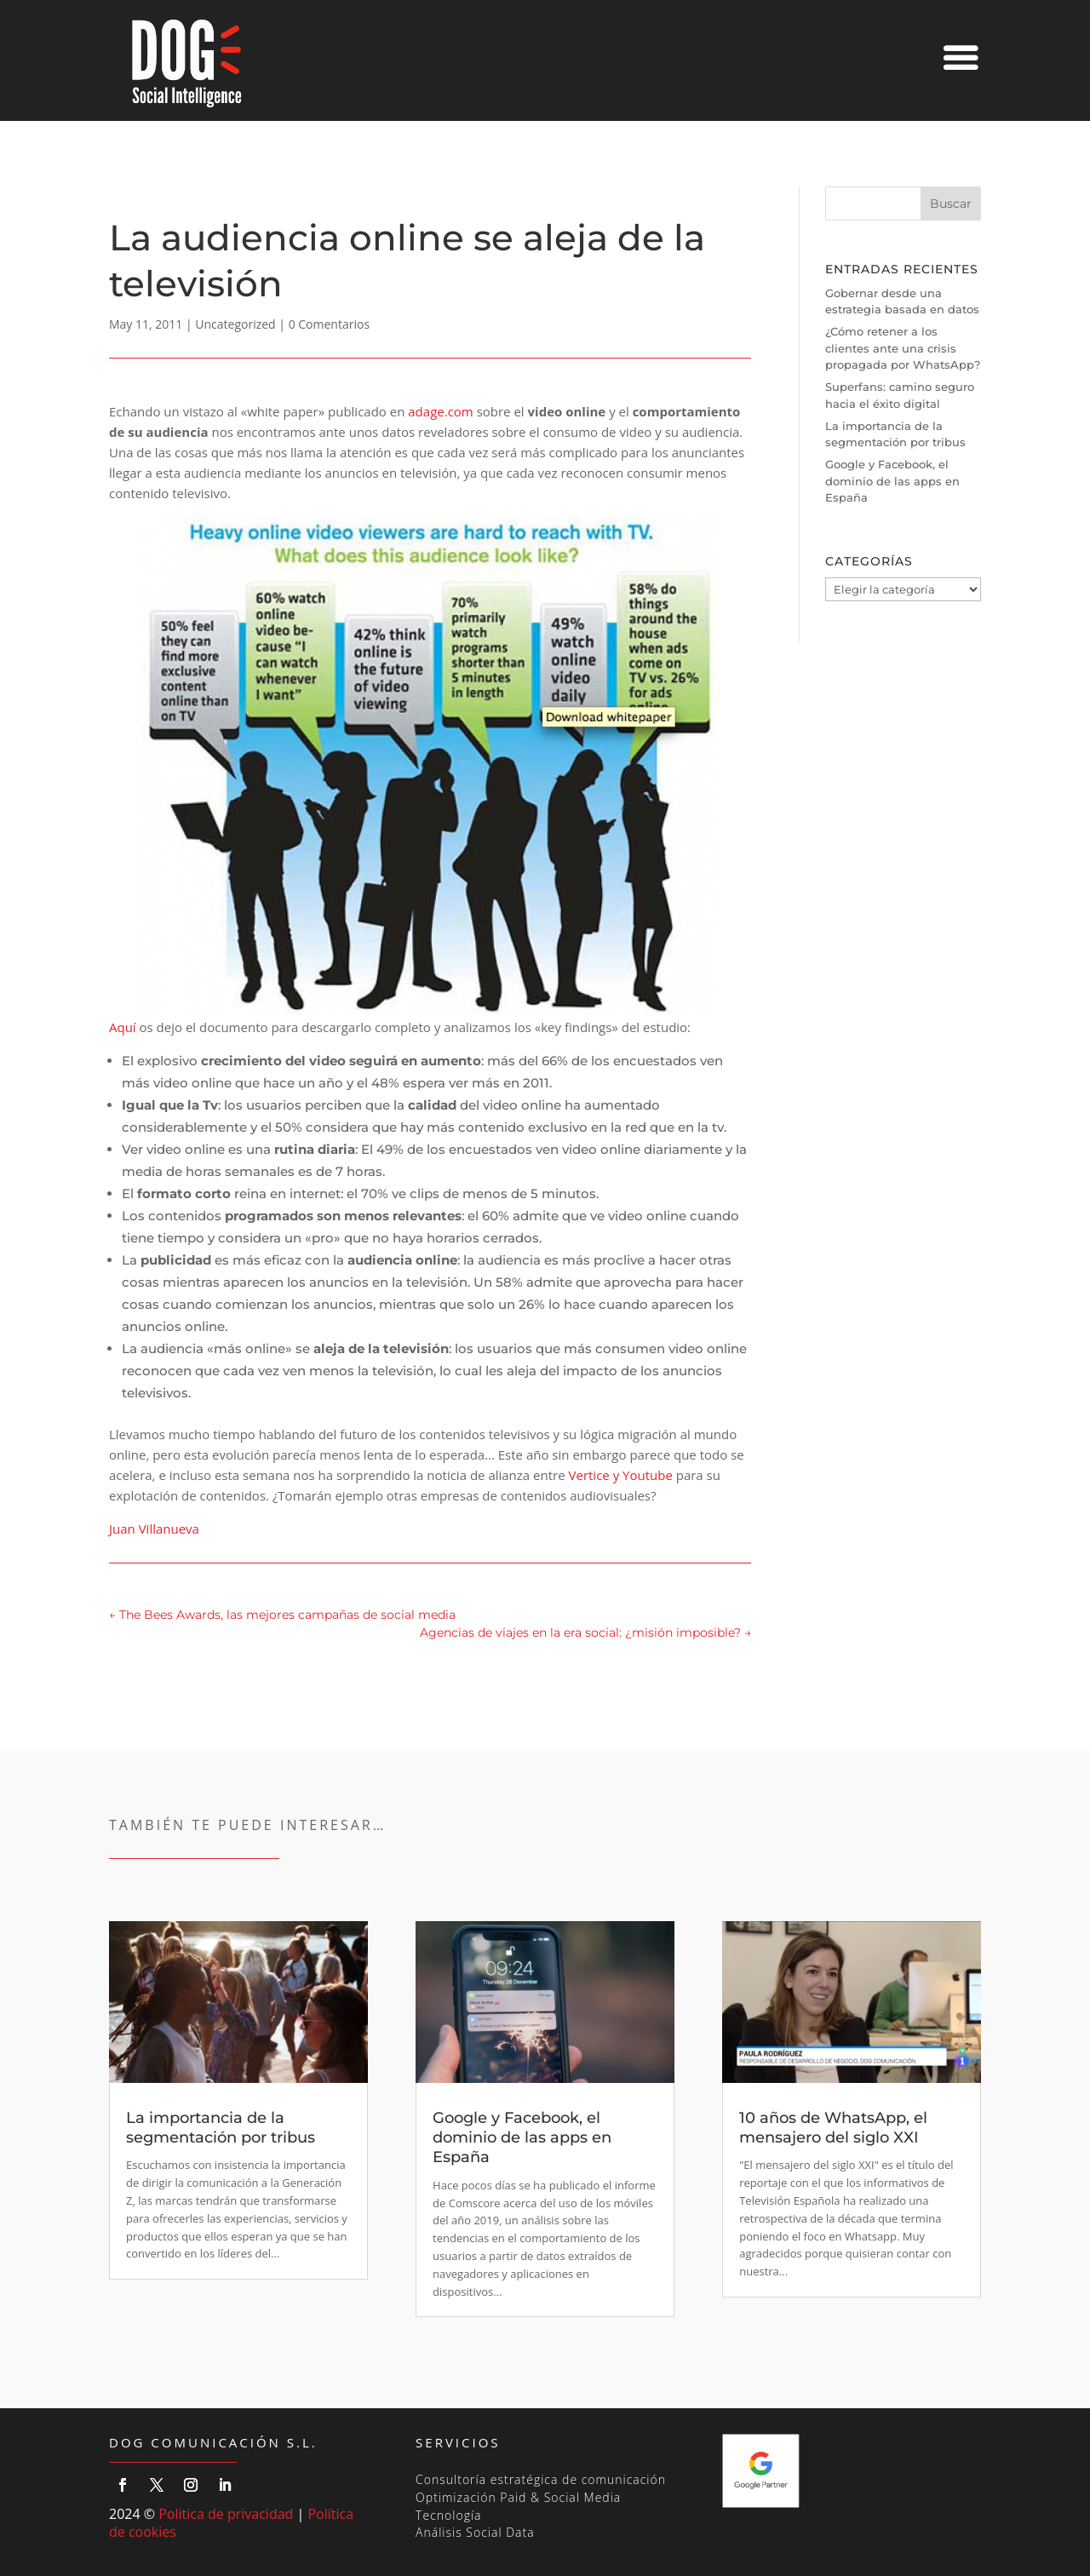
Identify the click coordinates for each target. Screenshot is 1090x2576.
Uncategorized (235, 324)
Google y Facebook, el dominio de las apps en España (892, 480)
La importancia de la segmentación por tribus (220, 2127)
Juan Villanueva (154, 1528)
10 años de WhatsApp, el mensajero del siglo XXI (833, 2127)
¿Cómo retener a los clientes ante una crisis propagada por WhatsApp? (902, 347)
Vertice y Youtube (621, 1474)
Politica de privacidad (225, 2513)
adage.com (440, 411)
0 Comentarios (329, 324)
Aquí (414, 776)
